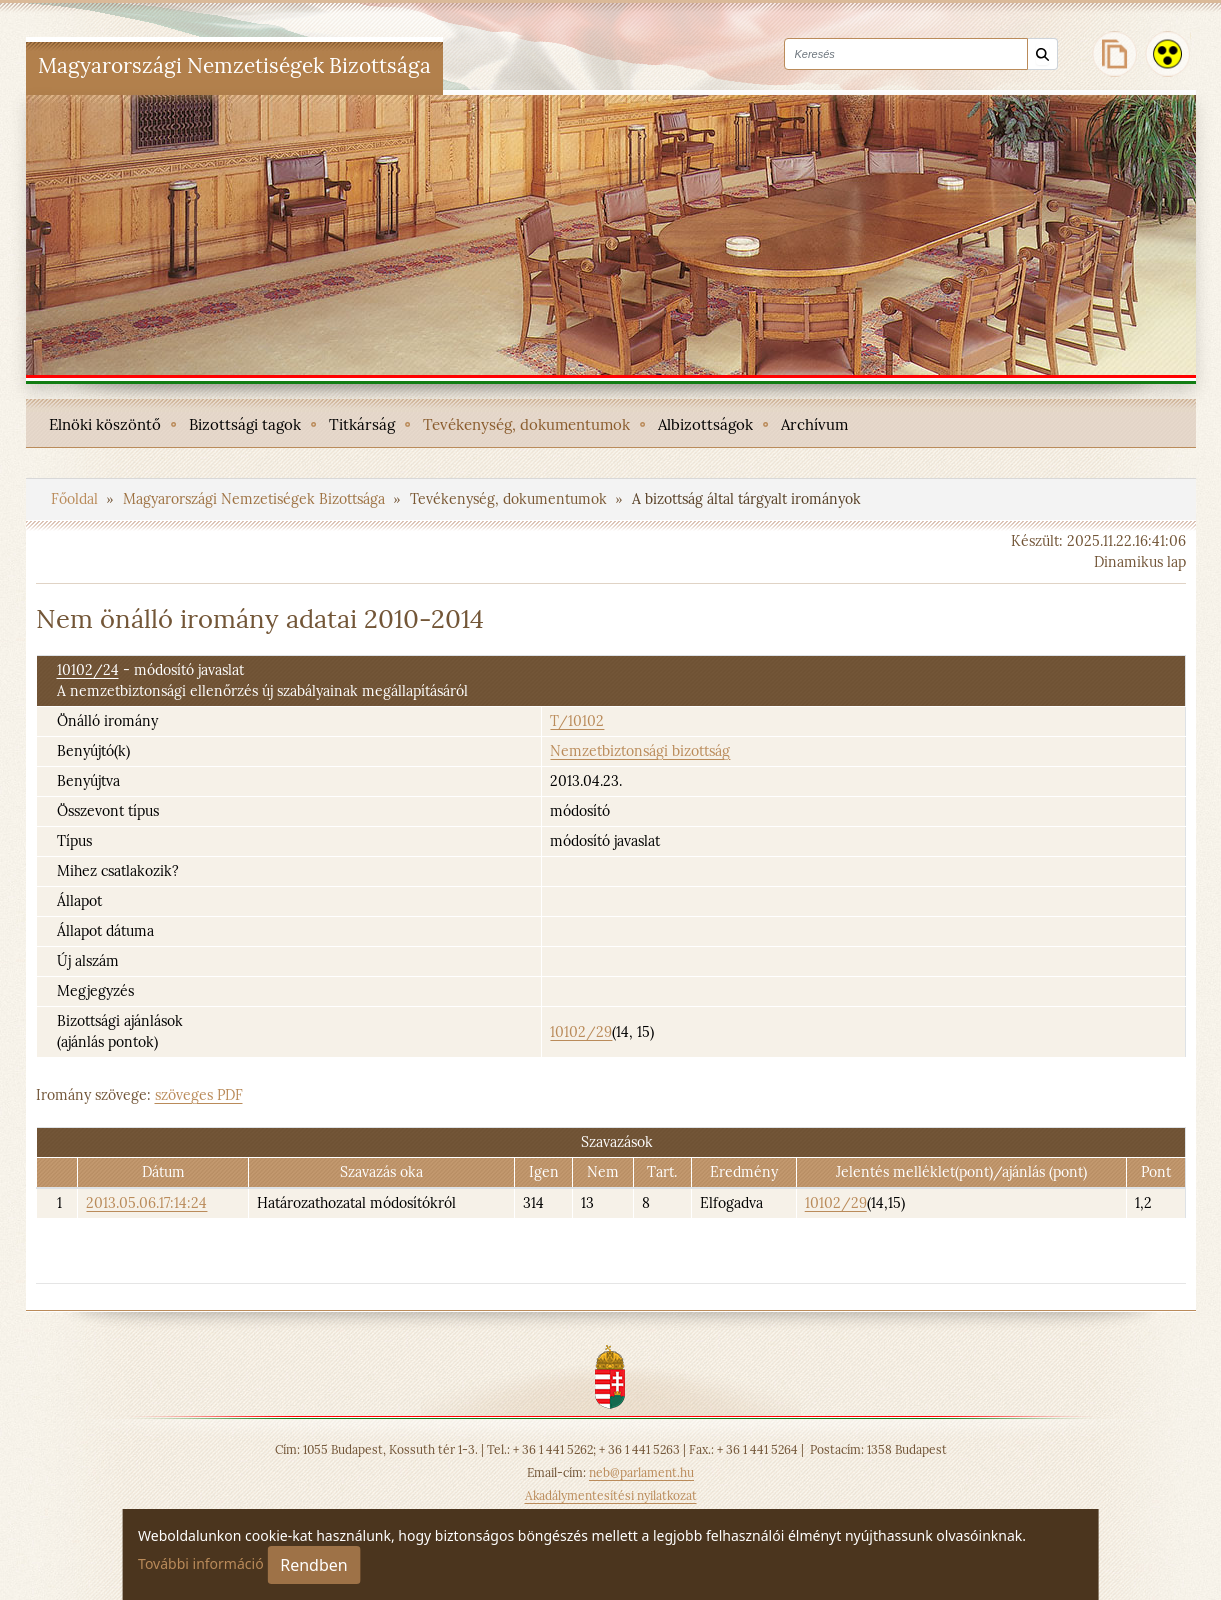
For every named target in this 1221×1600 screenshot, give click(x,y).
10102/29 (581, 1032)
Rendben (313, 1565)
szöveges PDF (199, 1095)
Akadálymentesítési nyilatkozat (611, 1495)
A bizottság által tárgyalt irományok (746, 499)
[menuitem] (105, 423)
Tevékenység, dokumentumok (510, 499)
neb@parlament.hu (641, 1472)
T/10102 (577, 721)
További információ (201, 1563)
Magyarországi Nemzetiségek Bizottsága (256, 499)
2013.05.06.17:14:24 (146, 1203)
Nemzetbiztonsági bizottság (640, 751)
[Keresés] (1042, 54)
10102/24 (88, 670)
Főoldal (76, 499)
